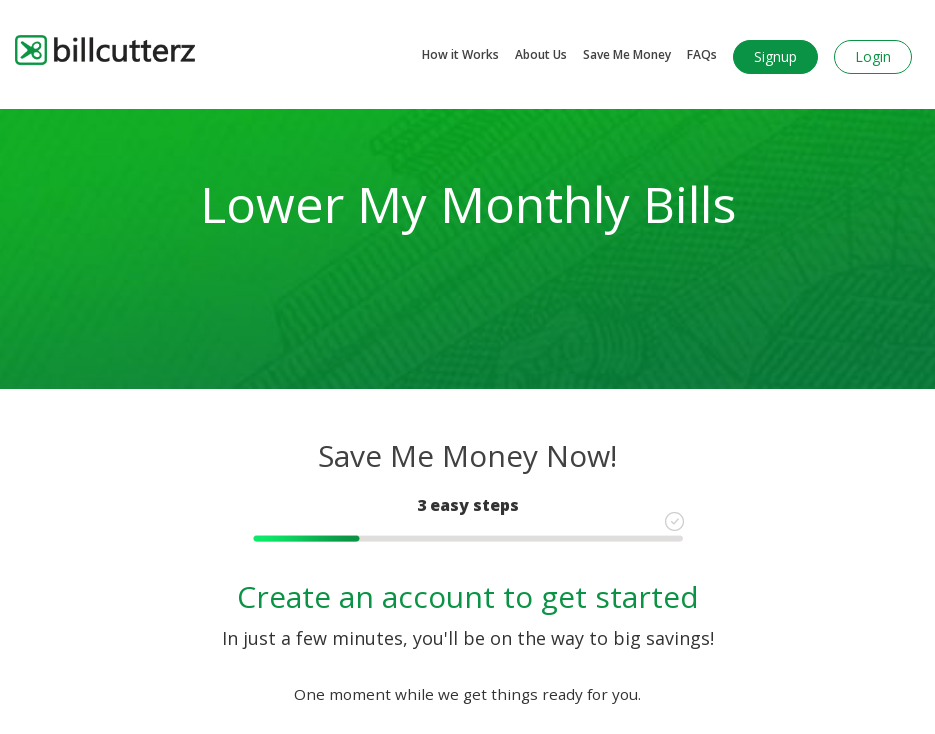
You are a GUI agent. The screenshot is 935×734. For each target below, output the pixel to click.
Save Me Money (627, 54)
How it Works (460, 54)
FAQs (702, 54)
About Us (541, 54)
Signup (775, 56)
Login (873, 56)
